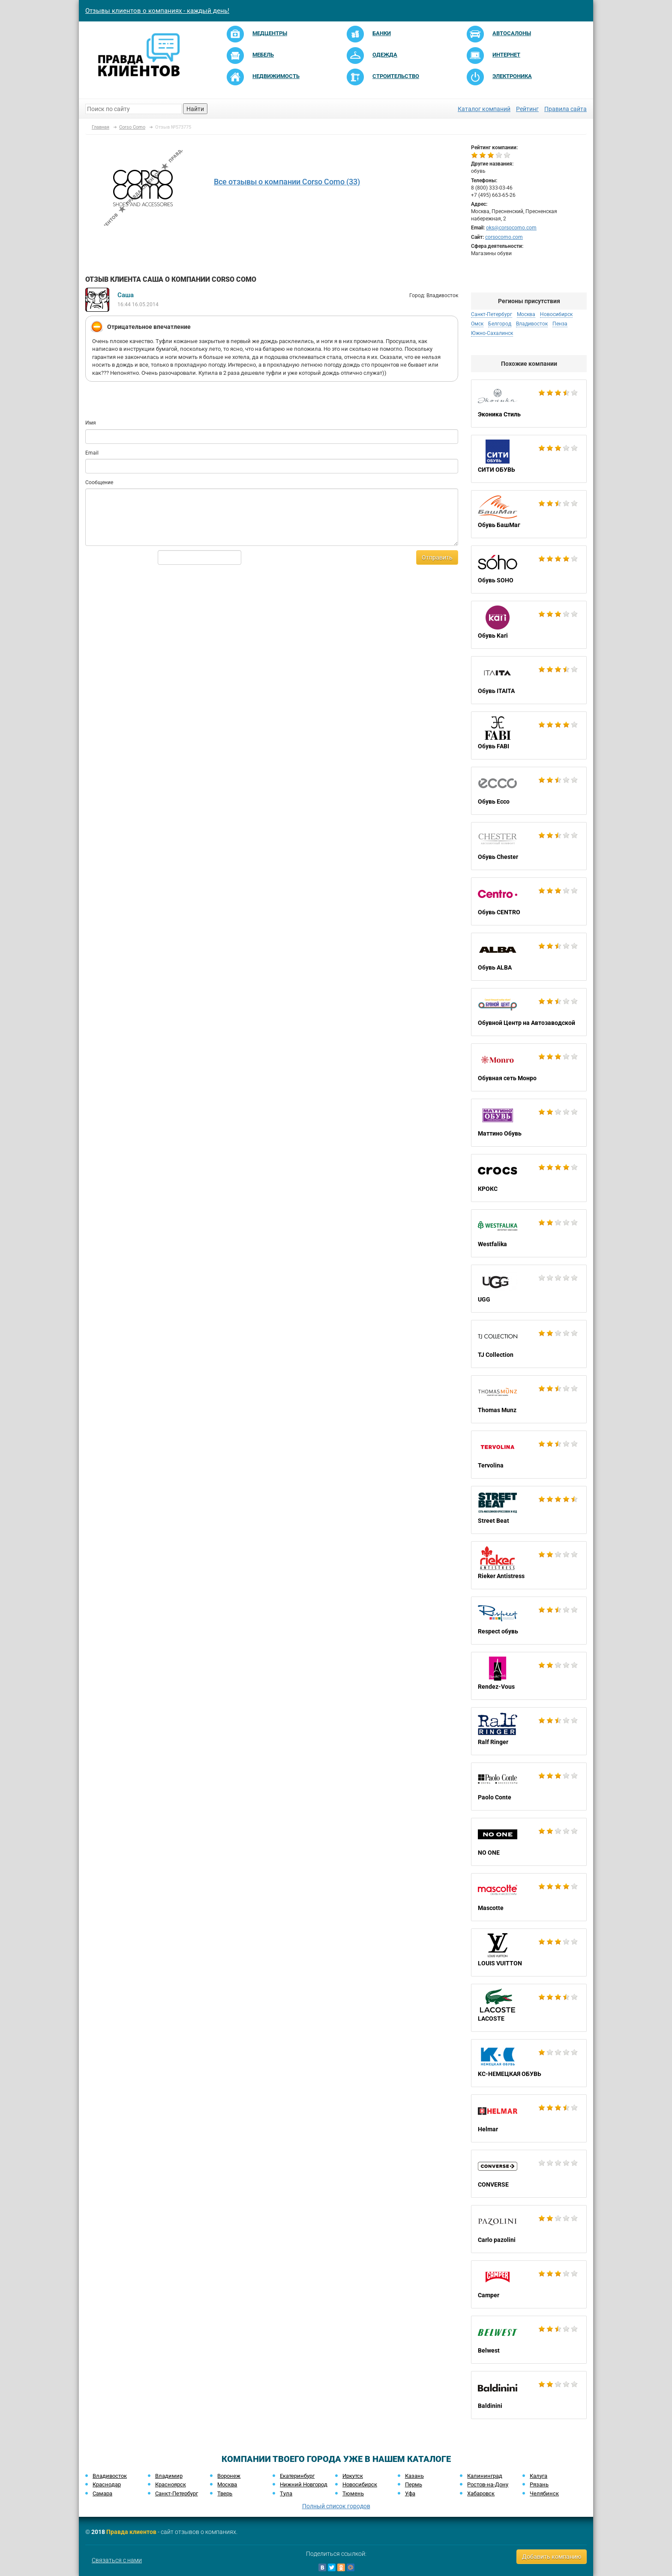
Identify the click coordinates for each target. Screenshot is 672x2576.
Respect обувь (528, 1620)
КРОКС (528, 1178)
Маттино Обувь (528, 1122)
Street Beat (528, 1510)
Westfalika (528, 1233)
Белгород (499, 324)
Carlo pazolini (528, 2229)
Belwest (528, 2339)
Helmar (528, 2118)
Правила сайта (565, 108)
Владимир (169, 2476)
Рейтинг (527, 108)
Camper (528, 2284)
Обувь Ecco (528, 790)
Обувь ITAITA (528, 680)
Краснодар (107, 2484)
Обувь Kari (528, 624)
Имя (90, 423)
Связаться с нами (117, 2560)
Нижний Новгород (303, 2484)
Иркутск (352, 2476)
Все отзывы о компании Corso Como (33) (287, 181)
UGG (528, 1288)
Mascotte (528, 1897)
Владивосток (532, 324)
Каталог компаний (484, 108)
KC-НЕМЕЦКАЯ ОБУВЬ (528, 2063)
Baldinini (528, 2395)
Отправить (437, 557)
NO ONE (528, 1841)
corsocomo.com (504, 237)
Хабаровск (481, 2493)
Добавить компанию (551, 2556)
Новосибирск (556, 314)
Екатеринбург (297, 2476)
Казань (414, 2476)
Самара (102, 2493)
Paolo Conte (528, 1786)
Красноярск (170, 2484)
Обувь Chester (528, 846)
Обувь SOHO (528, 569)
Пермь (413, 2484)
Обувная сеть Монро (528, 1067)
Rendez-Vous (528, 1675)
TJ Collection (528, 1344)
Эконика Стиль (528, 403)
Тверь (224, 2493)
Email (92, 453)
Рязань (539, 2484)
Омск (477, 324)
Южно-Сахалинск (492, 333)
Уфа (410, 2493)
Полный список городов (336, 2506)
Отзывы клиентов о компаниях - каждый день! (157, 11)
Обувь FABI (528, 735)
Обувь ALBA (528, 956)
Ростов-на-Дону (487, 2484)
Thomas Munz (528, 1399)
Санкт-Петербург (491, 314)
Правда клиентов (131, 2531)
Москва (526, 314)
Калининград (484, 2476)
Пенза (559, 324)
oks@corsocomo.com (511, 228)
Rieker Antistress (528, 1565)
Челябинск (544, 2493)
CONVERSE (528, 2173)
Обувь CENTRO (528, 901)
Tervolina (528, 1454)
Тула (286, 2493)
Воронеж (228, 2476)
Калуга (538, 2476)
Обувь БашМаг (528, 514)
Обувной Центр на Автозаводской (528, 1012)
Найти (195, 108)
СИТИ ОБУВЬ (528, 458)
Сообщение (99, 482)
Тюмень (353, 2493)
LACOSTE (528, 2007)
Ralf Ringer (528, 1731)
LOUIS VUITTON (528, 1952)
